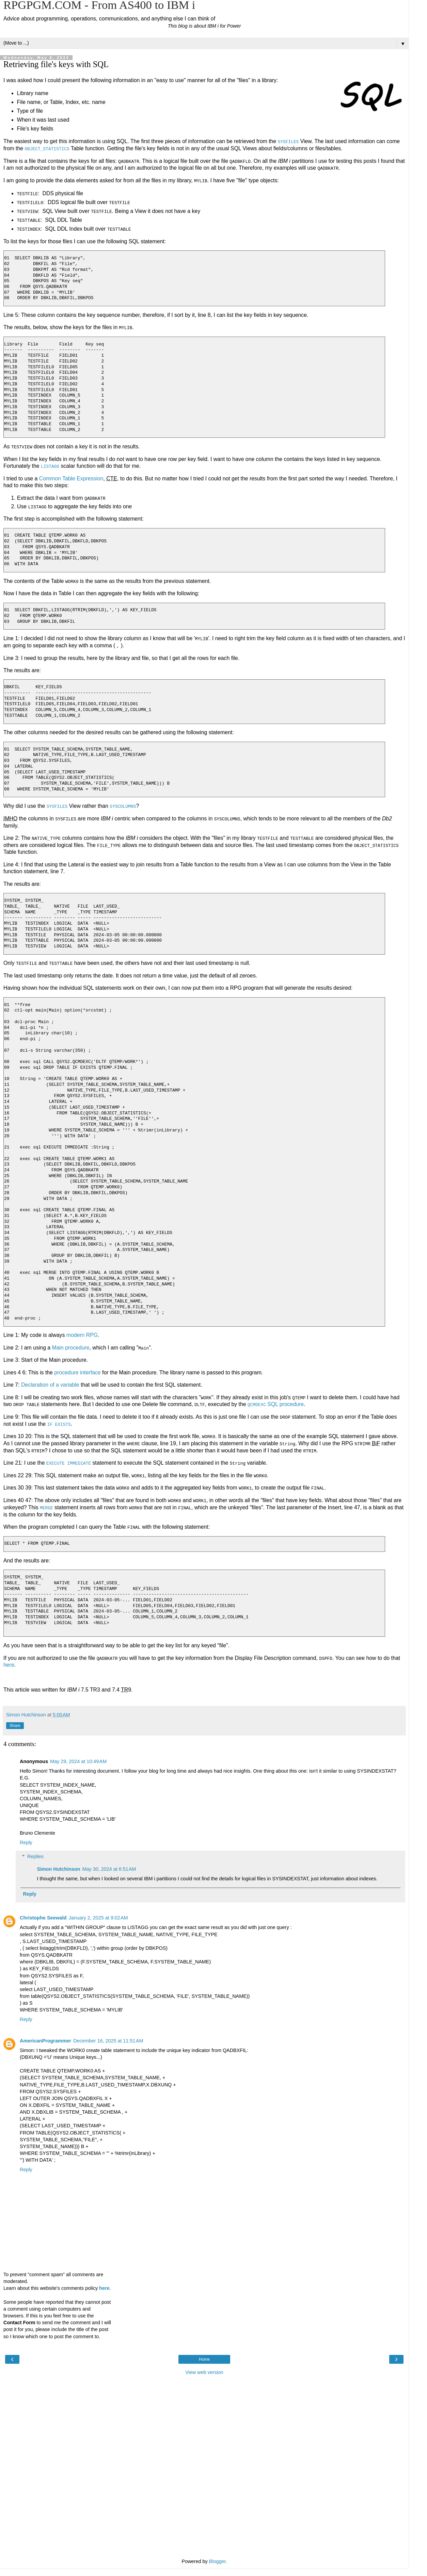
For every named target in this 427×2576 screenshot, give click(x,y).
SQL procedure (276, 1403)
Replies (35, 1855)
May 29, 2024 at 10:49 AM (78, 1759)
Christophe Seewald (43, 1916)
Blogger (217, 2559)
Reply (26, 1841)
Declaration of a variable (50, 1384)
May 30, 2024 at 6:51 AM (109, 1867)
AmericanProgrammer (45, 2039)
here (8, 1663)
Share (15, 1724)
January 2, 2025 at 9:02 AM (98, 1916)
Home (204, 2357)
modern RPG (82, 1334)
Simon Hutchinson (58, 1867)
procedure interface (77, 1371)
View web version (204, 2370)
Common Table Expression (71, 478)
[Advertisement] (204, 2411)
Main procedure (71, 1346)
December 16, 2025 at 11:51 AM (108, 2039)
